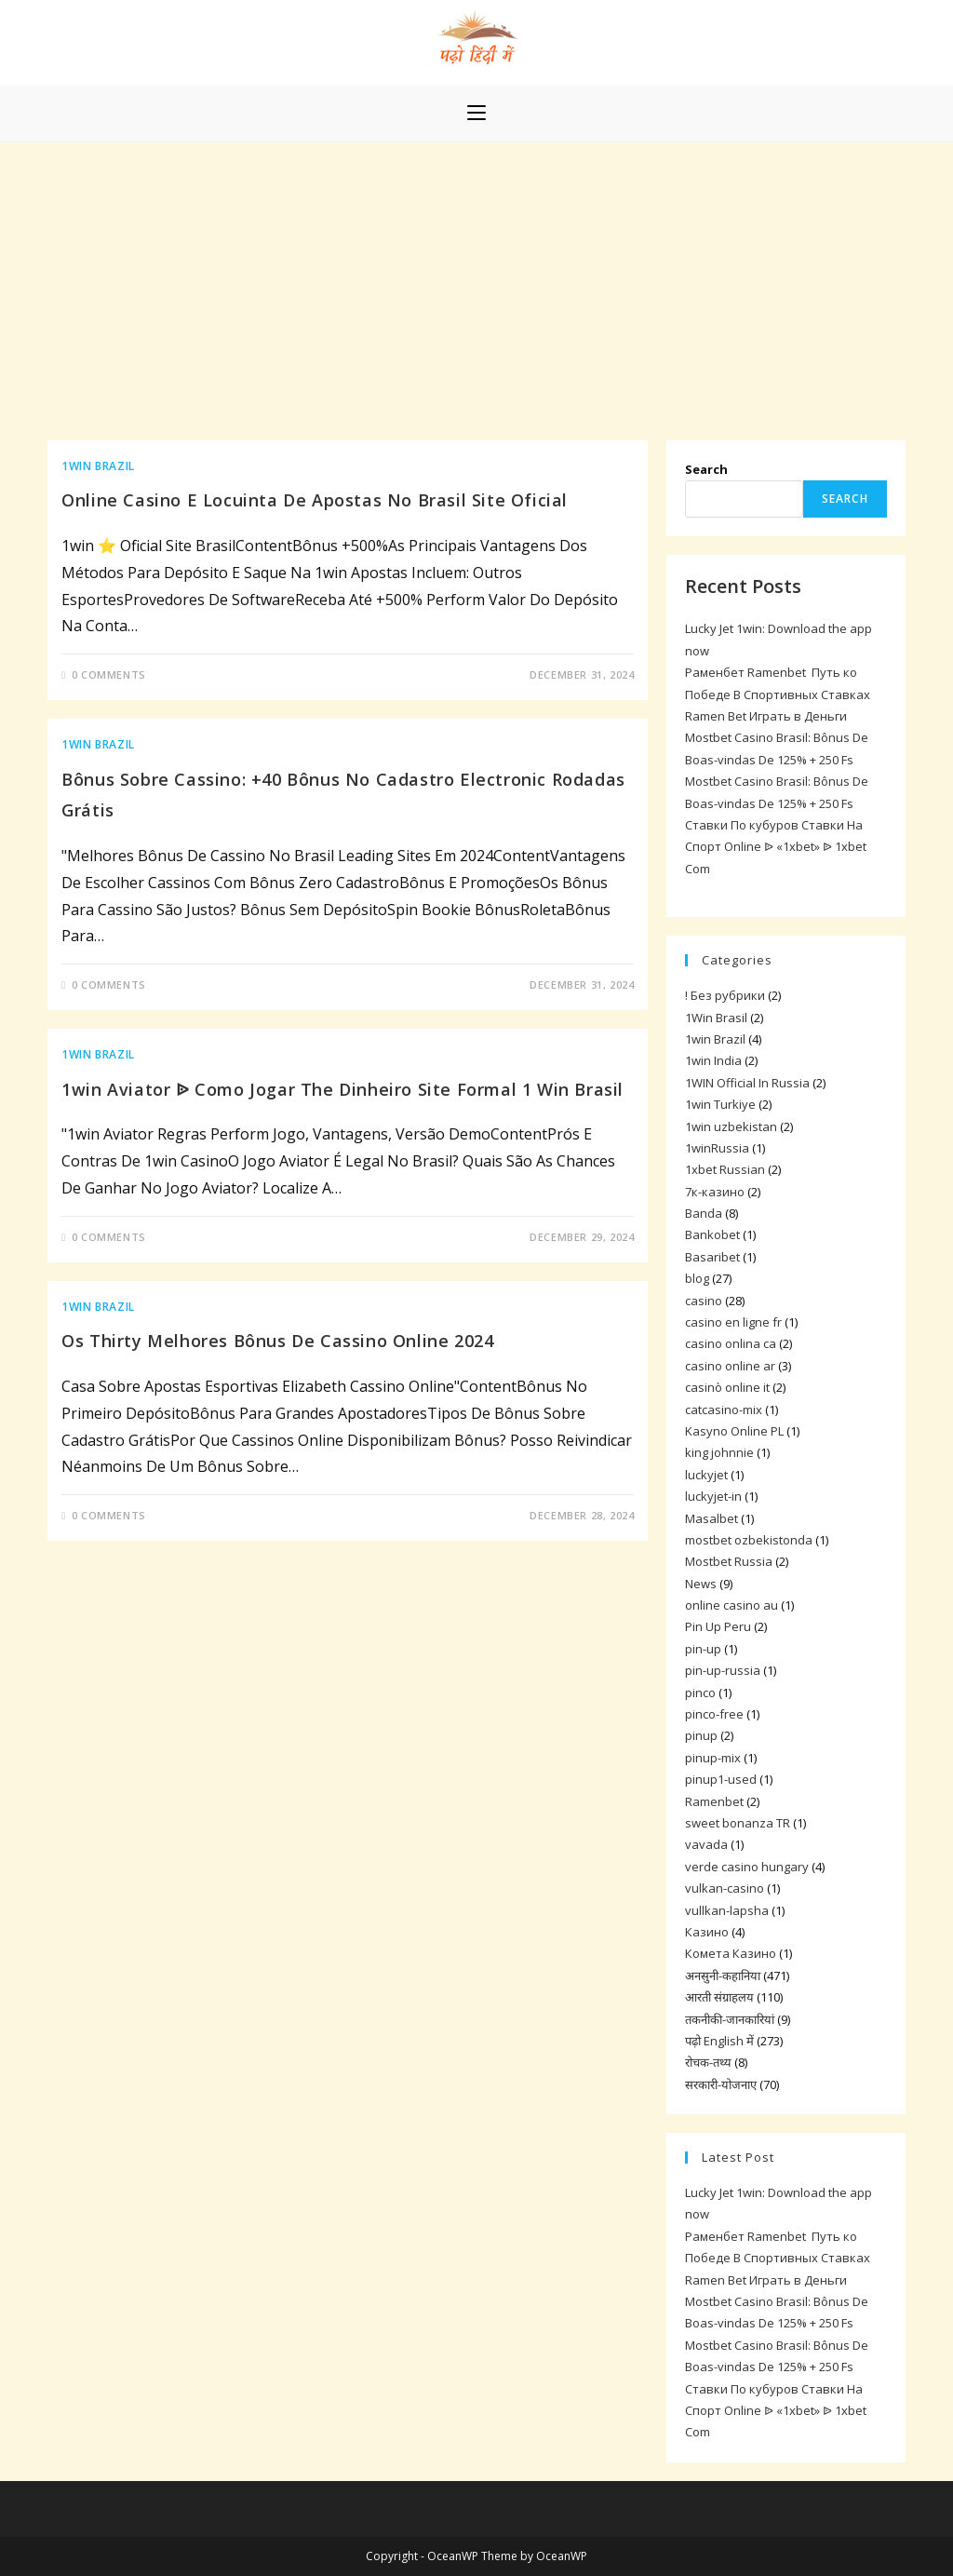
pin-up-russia (722, 1670)
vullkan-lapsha (727, 1910)
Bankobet (712, 1234)
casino (703, 1300)
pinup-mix (713, 1757)
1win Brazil (98, 466)
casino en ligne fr (733, 1322)
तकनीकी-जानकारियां (729, 2019)
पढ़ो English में (719, 2040)
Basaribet (712, 1256)
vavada (706, 1844)
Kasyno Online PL (734, 1431)
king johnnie (719, 1452)
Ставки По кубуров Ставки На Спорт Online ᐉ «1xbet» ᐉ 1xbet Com (775, 846)
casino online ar (730, 1365)
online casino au (731, 1605)
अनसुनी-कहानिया (722, 1975)
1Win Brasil (716, 1017)
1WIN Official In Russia (747, 1082)
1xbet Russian (725, 1169)
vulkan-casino (724, 1888)
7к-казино (715, 1191)
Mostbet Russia (728, 1561)
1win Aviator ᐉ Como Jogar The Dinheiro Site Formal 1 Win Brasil (342, 1089)
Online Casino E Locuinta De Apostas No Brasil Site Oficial (314, 500)
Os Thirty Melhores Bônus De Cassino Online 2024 (277, 1340)
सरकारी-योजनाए (721, 2084)
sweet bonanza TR (737, 1822)
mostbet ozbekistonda (748, 1539)
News (701, 1583)
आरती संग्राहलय (719, 1997)
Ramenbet (714, 1801)
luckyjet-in (713, 1496)
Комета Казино (730, 1953)
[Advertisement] (476, 282)
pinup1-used (721, 1779)
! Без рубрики (725, 995)
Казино (707, 1931)
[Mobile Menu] (476, 114)
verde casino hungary (747, 1866)
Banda (703, 1213)
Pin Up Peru (718, 1627)
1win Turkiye (720, 1104)
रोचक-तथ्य (708, 2062)
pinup (701, 1735)
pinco (700, 1692)
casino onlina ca (730, 1343)
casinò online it (727, 1387)
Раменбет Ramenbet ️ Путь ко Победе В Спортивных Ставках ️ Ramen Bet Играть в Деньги (779, 694)
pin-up (703, 1648)
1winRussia (717, 1148)
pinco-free (714, 1714)
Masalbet (711, 1518)
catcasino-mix (723, 1409)
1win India (713, 1060)
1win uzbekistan (731, 1126)
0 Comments (109, 674)
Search (706, 469)
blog (697, 1278)
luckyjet (706, 1474)
